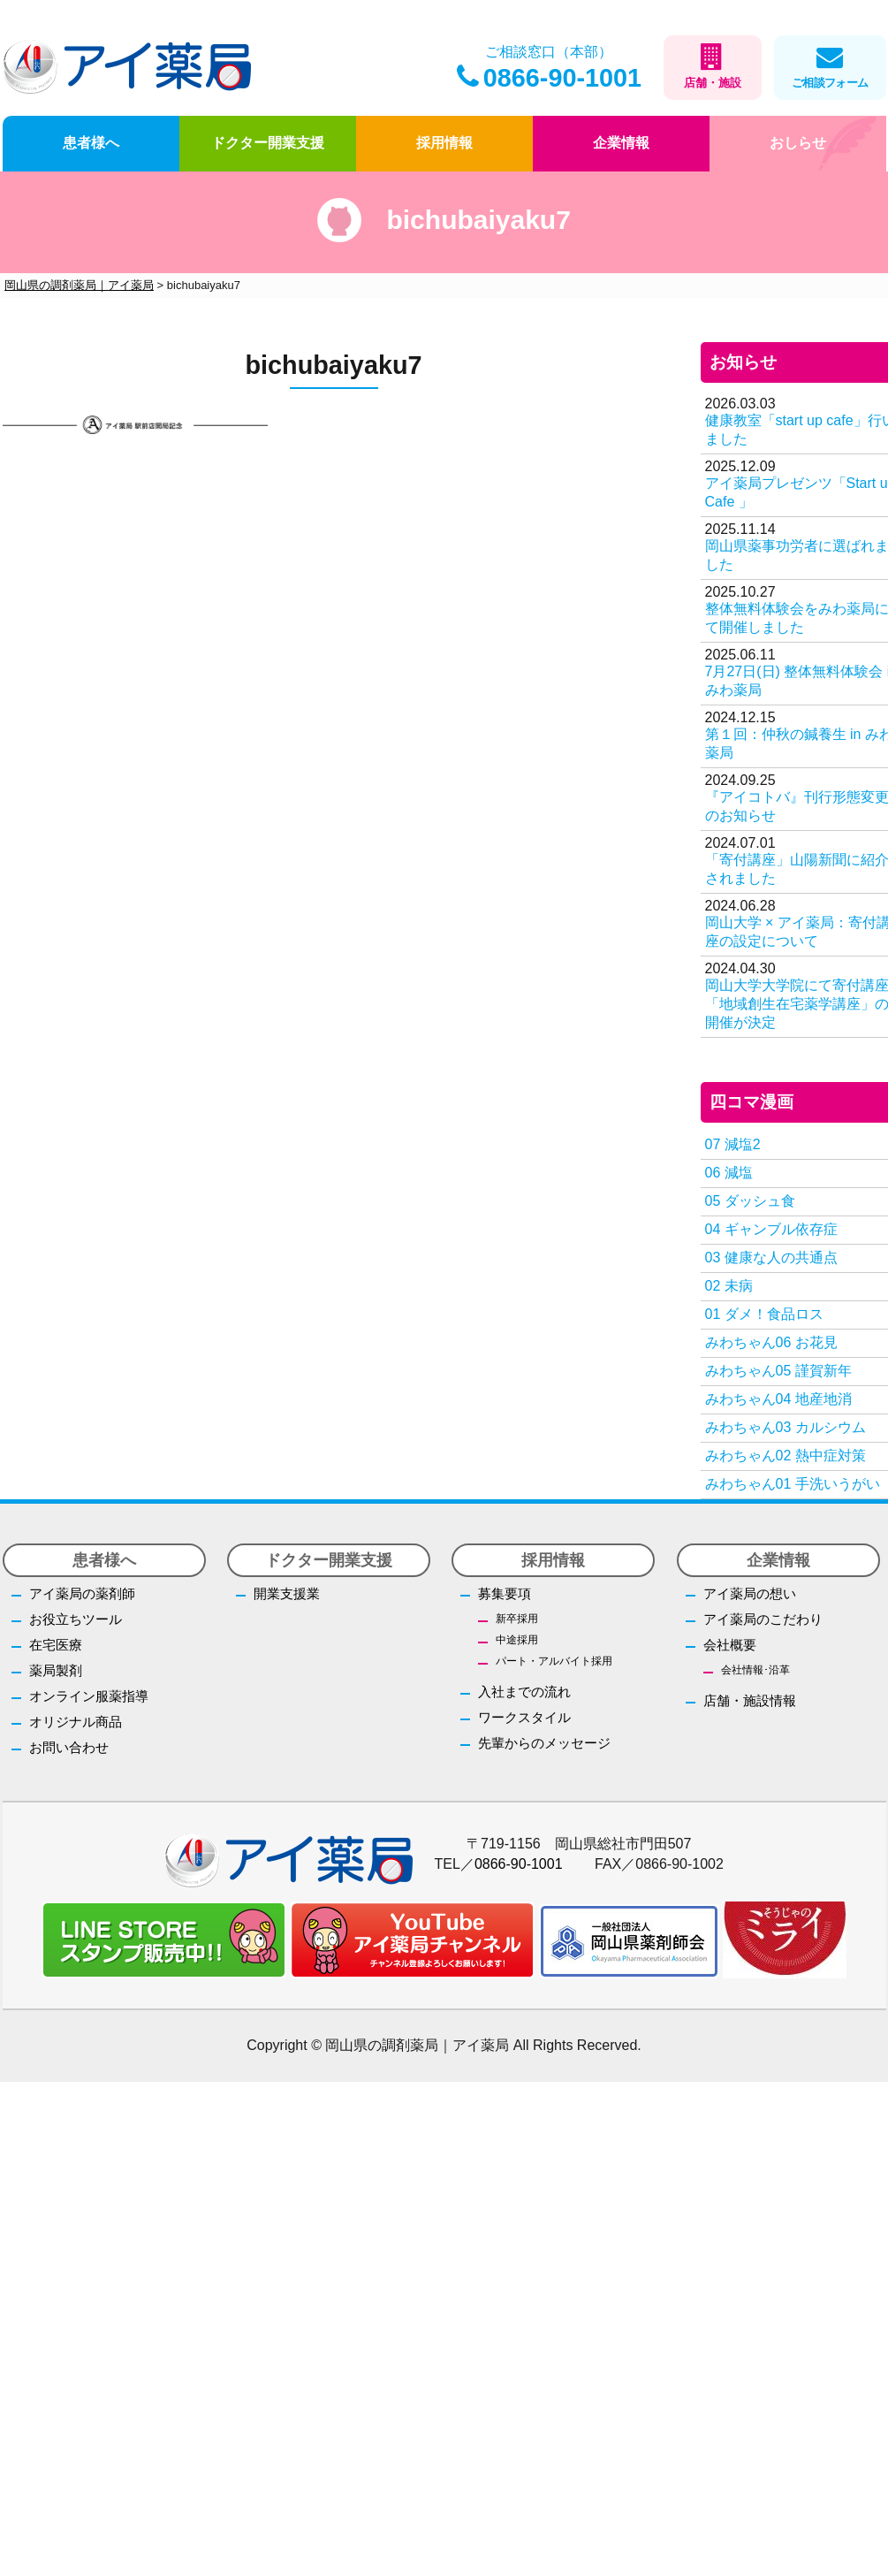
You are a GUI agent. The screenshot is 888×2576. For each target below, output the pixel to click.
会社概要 (729, 1644)
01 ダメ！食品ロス (764, 1314)
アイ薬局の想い (749, 1593)
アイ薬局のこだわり (763, 1619)
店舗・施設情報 (749, 1700)
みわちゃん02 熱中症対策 (785, 1455)
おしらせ (798, 142)
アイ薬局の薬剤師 (82, 1593)
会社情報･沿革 (755, 1670)
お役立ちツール (75, 1619)
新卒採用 (517, 1618)
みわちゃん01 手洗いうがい (792, 1483)
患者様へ (91, 142)
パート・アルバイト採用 (554, 1661)
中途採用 (517, 1640)
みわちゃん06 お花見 (771, 1342)
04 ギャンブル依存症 (771, 1229)
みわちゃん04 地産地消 (778, 1398)
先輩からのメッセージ (544, 1742)
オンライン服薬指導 (88, 1695)
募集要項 (504, 1593)
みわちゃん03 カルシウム (785, 1427)
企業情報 (621, 142)
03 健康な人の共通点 (771, 1257)
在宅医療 (55, 1644)
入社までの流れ (524, 1691)
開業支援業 (287, 1593)
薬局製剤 (55, 1670)
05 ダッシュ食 (750, 1200)
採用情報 (444, 142)
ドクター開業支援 (267, 142)
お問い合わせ (69, 1747)
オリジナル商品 (75, 1721)
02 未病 (729, 1285)
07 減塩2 (733, 1144)
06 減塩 (729, 1172)
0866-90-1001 (549, 78)
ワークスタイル (524, 1717)
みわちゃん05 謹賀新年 (778, 1370)
